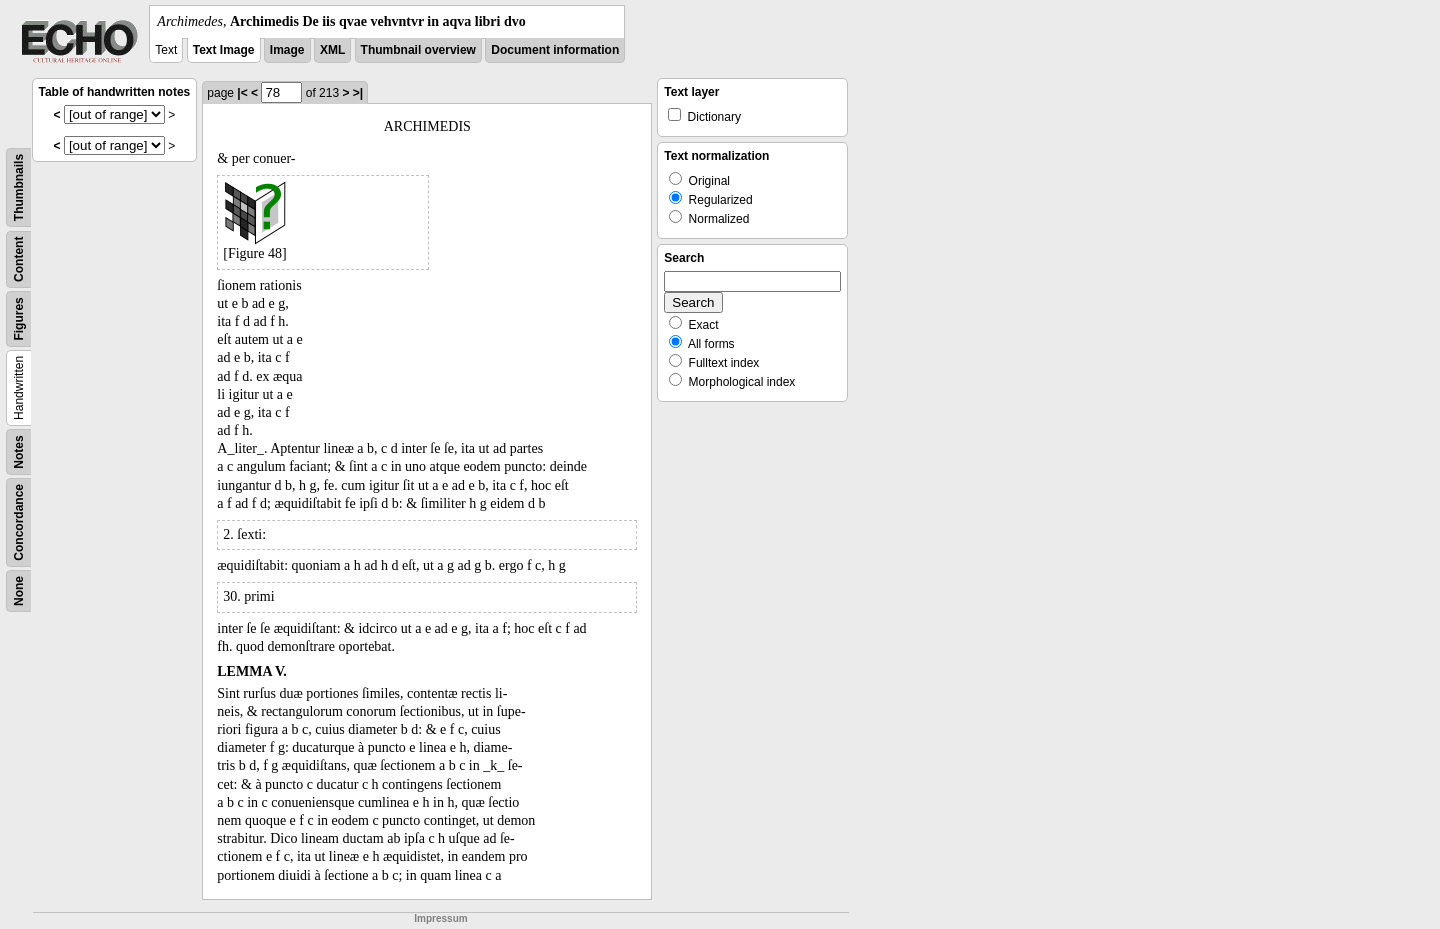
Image (287, 50)
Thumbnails (19, 187)
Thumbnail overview (418, 50)
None (19, 591)
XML (332, 50)
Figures (19, 318)
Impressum (440, 918)
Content (19, 259)
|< (242, 93)
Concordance (19, 522)
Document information (555, 50)
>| (358, 93)
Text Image (224, 50)
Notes (19, 451)
